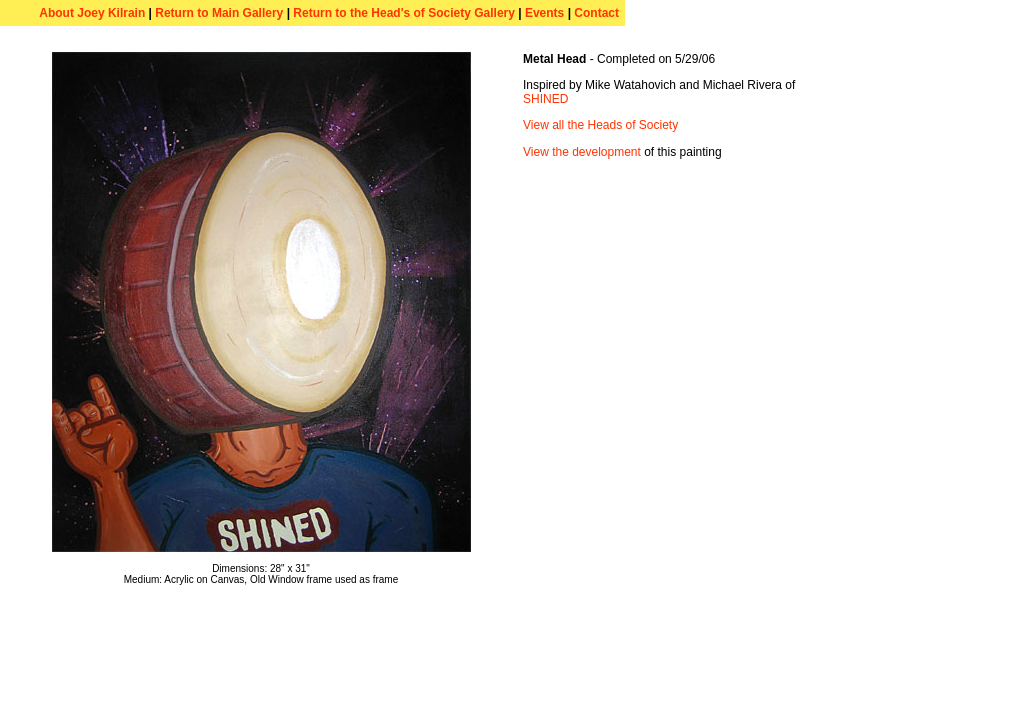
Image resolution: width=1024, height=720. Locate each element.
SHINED (545, 99)
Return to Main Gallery (219, 13)
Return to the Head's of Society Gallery (405, 13)
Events (544, 13)
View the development (582, 152)
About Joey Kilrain (92, 13)
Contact (596, 13)
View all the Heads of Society (600, 125)
